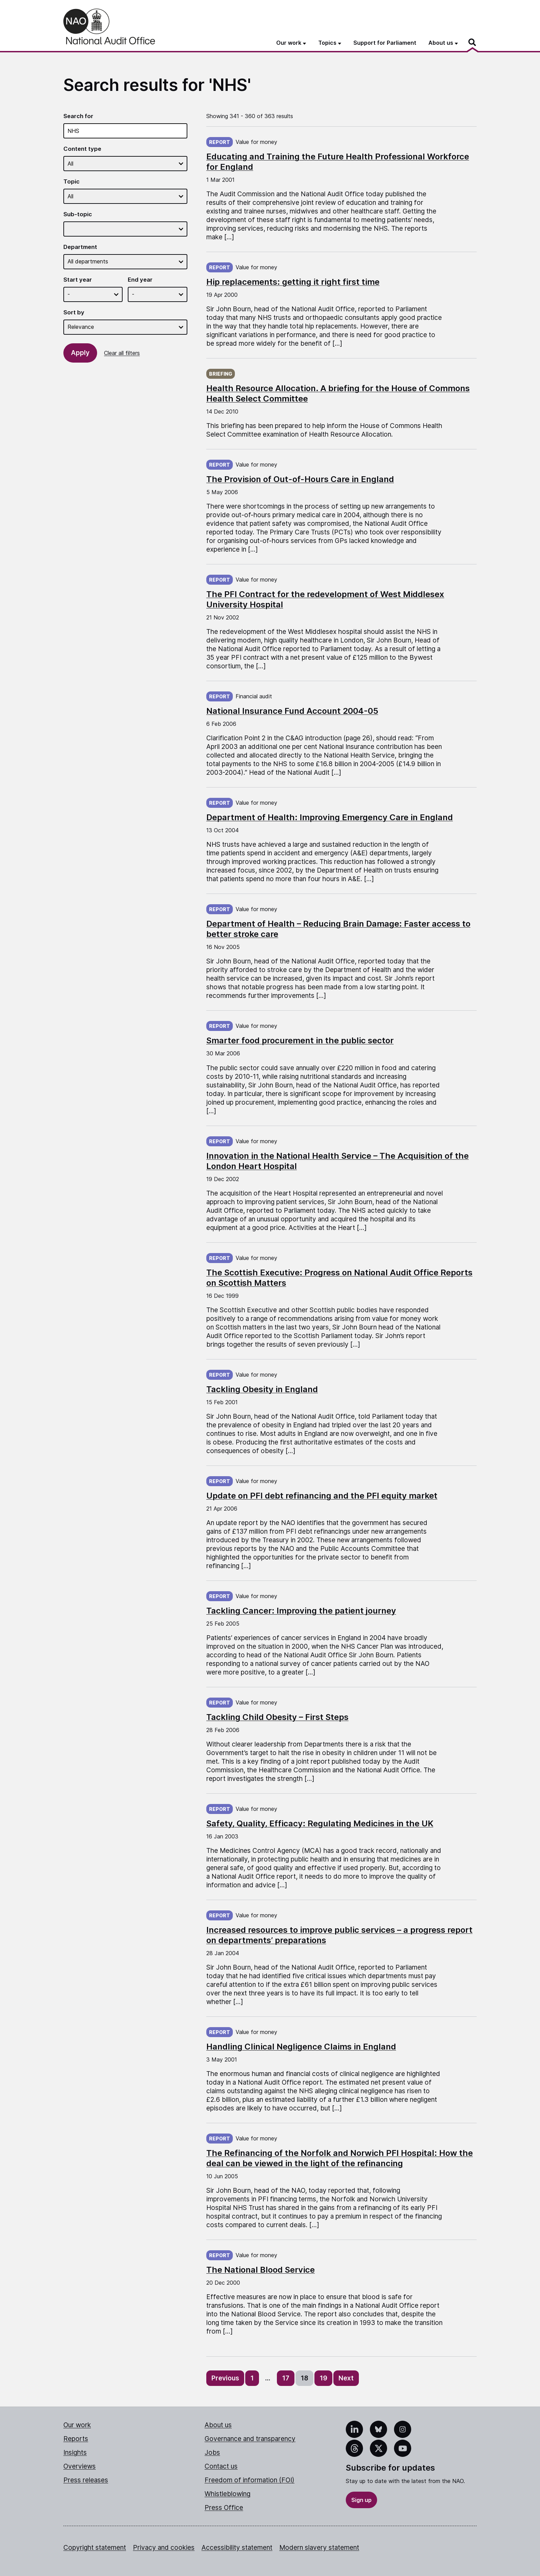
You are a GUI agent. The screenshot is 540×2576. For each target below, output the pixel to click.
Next (346, 2378)
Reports (75, 2439)
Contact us (221, 2466)
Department (80, 246)
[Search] (472, 42)
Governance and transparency (250, 2439)
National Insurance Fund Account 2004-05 (292, 711)
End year (140, 279)
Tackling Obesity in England (262, 1389)
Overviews (79, 2466)
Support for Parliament (384, 42)
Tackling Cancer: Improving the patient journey (301, 1611)
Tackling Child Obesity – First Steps (277, 1717)
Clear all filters (122, 353)
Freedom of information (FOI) (249, 2480)
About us (218, 2425)
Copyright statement (94, 2548)
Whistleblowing (227, 2494)
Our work (77, 2425)
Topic (71, 181)
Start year (77, 279)
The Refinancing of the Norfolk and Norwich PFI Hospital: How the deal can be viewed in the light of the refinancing (339, 2158)
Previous (225, 2378)
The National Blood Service (260, 2270)
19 (323, 2378)
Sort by (73, 312)
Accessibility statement (236, 2548)
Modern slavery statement (319, 2548)
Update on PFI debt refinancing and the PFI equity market (321, 1496)
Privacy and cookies (164, 2548)
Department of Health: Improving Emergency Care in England (329, 817)
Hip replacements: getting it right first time (293, 282)
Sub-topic (77, 214)
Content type (82, 148)
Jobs (212, 2453)
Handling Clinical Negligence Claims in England (301, 2047)
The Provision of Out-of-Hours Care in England (300, 479)
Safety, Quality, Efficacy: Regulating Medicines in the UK (319, 1823)
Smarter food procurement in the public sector (300, 1040)
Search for (78, 116)
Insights (75, 2453)
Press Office (224, 2508)
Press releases (85, 2480)
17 (285, 2378)
